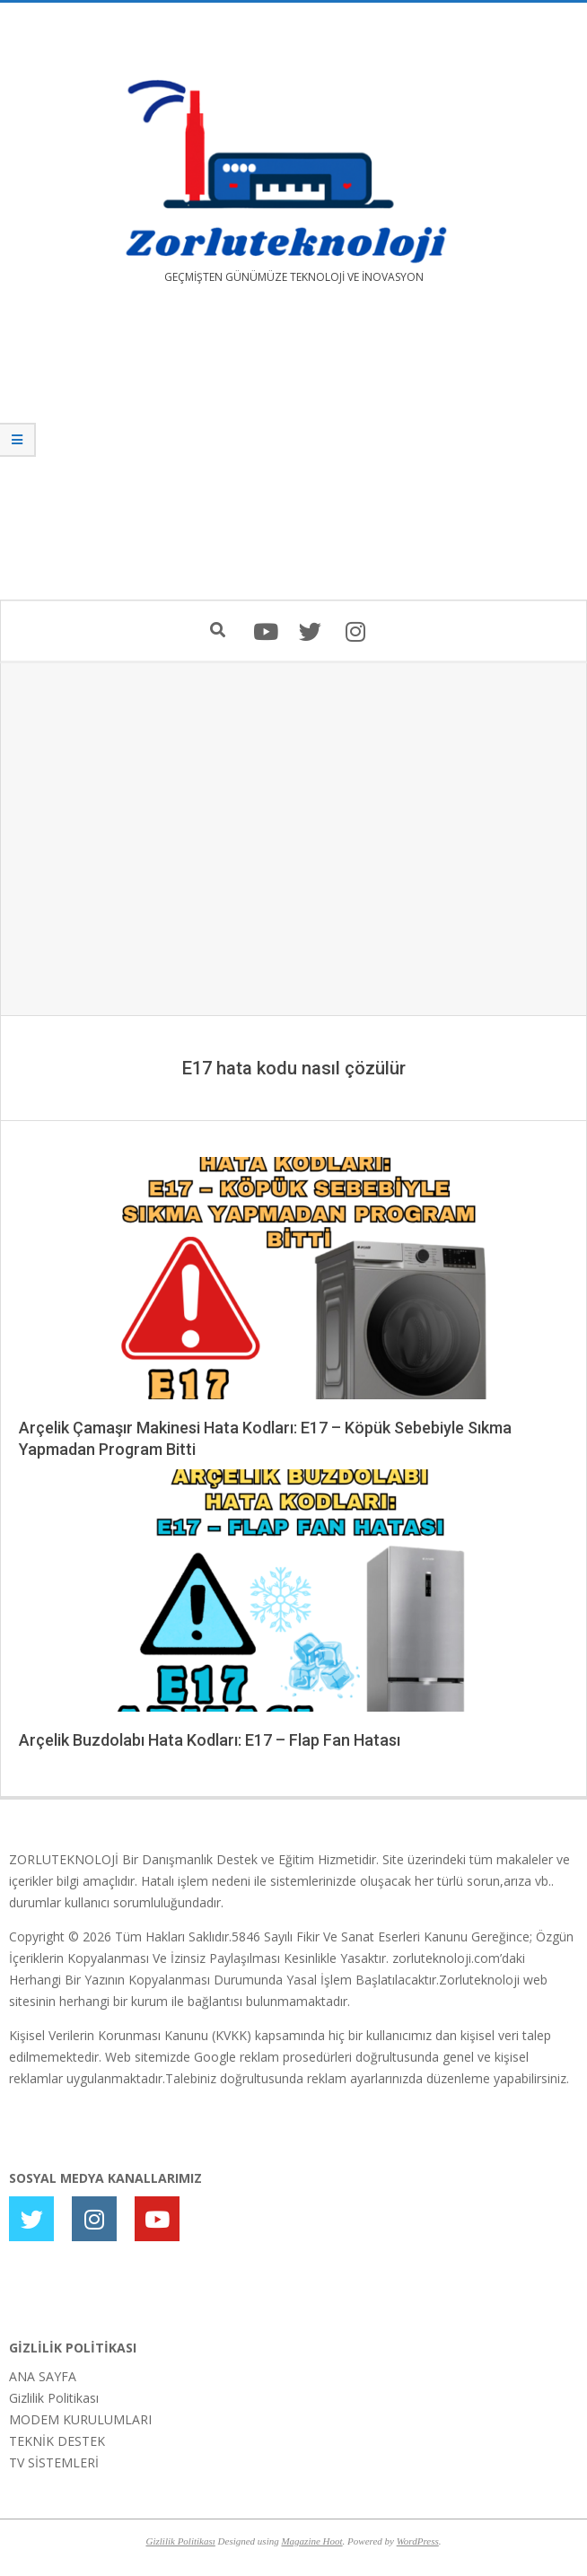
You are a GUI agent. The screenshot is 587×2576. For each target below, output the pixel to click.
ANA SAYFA (42, 2376)
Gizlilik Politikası (54, 2397)
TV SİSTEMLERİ (54, 2462)
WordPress (418, 2541)
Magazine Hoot (311, 2541)
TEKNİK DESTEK (57, 2440)
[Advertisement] (293, 455)
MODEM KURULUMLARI (80, 2419)
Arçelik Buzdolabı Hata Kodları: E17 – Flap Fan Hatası (209, 1739)
